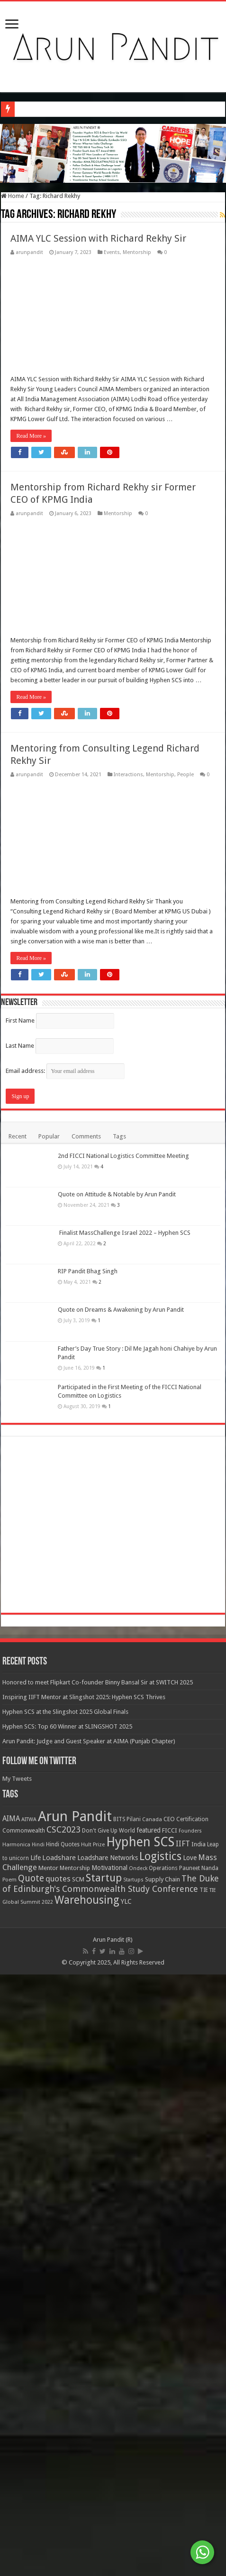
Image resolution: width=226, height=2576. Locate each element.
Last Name (20, 1648)
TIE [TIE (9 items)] (203, 2493)
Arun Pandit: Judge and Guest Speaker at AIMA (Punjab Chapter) (88, 2344)
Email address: (65, 1673)
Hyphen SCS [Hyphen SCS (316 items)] (140, 2445)
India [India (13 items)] (198, 2447)
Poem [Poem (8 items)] (9, 2483)
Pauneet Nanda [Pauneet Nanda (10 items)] (198, 2471)
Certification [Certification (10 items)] (192, 2422)
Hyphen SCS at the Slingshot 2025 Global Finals (65, 2314)
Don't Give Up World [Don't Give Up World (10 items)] (108, 2433)
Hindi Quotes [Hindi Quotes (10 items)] (63, 2447)
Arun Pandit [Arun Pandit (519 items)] (75, 2419)
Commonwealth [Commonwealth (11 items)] (23, 2433)
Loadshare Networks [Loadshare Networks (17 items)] (107, 2460)
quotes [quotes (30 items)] (58, 2481)
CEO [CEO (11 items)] (169, 2422)
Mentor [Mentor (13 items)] (48, 2470)
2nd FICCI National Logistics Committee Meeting (123, 1758)
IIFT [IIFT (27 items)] (183, 2446)
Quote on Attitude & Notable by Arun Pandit (117, 1797)
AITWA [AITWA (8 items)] (28, 2422)
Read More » (31, 435)
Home (12, 195)
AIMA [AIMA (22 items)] (11, 2421)
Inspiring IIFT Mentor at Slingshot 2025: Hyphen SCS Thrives (83, 2299)
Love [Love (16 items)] (190, 2460)
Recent (18, 1739)
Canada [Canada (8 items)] (152, 2422)
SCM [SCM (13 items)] (78, 2482)
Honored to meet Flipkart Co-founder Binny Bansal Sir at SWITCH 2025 (97, 2285)
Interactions (128, 774)
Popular (49, 1739)
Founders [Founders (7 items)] (190, 2434)
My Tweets (17, 2381)
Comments (86, 1739)
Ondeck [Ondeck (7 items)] (138, 2471)
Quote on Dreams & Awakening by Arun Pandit (121, 1912)
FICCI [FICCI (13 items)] (169, 2433)
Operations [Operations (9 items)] (163, 2471)
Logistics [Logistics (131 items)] (160, 2459)
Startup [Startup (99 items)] (104, 2481)
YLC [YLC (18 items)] (126, 2504)
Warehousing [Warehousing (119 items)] (86, 2503)
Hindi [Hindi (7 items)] (38, 2447)
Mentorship (137, 252)
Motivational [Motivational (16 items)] (109, 2470)
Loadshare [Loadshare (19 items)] (59, 2460)
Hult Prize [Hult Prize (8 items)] (93, 2447)
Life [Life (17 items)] (35, 2460)
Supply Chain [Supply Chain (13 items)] (162, 2482)
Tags (119, 1739)
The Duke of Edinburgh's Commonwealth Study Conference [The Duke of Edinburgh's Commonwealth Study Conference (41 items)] (110, 2486)
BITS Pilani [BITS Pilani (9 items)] (127, 2422)
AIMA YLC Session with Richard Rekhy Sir (98, 238)
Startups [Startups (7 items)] (133, 2483)
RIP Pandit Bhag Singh (88, 1874)
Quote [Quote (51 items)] (31, 2481)
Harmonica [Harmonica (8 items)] (16, 2447)
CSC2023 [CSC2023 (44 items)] (63, 2432)
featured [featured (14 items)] (148, 2433)
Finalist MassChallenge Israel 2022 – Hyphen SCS (124, 1835)
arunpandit (29, 252)
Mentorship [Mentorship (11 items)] (75, 2470)
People (185, 774)
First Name (20, 1623)
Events (112, 252)
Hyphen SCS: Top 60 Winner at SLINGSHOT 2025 (67, 2329)
